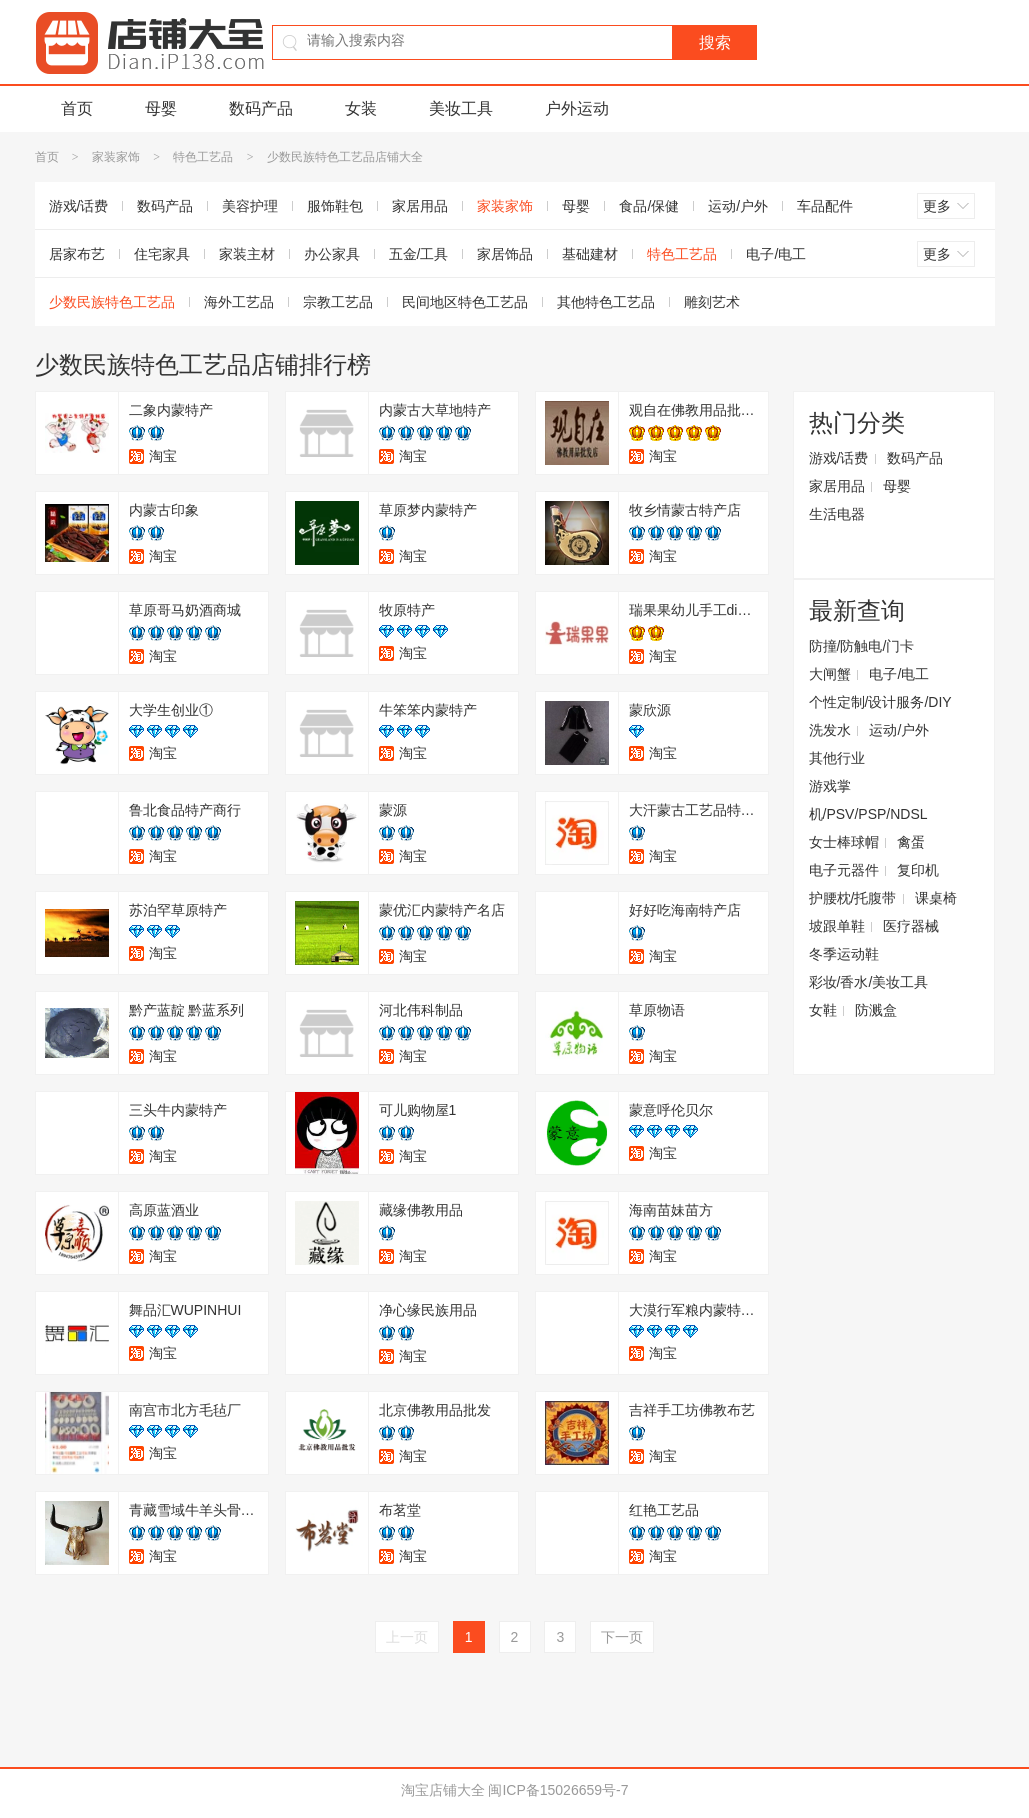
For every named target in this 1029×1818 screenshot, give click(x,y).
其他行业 (837, 758)
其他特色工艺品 (606, 302)
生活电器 (837, 514)
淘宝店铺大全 (443, 1790)
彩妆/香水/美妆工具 (869, 982)
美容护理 (250, 206)
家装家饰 (116, 157)
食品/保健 (649, 206)
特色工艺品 (203, 157)
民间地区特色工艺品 (465, 302)
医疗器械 (911, 926)
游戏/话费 (79, 206)
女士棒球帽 (844, 842)
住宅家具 (162, 254)
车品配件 (825, 206)
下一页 (622, 1637)
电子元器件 (844, 870)
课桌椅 (936, 898)
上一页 (407, 1637)
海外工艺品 (239, 302)
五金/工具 (419, 254)
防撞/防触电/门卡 (862, 646)
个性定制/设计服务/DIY (880, 702)
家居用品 (420, 206)
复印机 (918, 870)
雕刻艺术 (712, 302)
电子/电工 (776, 254)
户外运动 (577, 108)
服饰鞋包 (335, 206)
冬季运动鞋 (844, 954)
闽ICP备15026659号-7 (558, 1790)
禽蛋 (911, 842)
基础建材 (590, 254)
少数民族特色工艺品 (112, 302)
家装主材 (247, 254)
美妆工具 (461, 108)
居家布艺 (77, 254)
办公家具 (332, 254)
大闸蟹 (830, 674)
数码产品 (261, 108)
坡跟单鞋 (837, 926)
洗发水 (830, 730)
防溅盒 (876, 1010)
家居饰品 (505, 254)
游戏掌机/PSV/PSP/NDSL (868, 800)
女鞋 (823, 1010)
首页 (77, 108)
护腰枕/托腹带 (853, 898)
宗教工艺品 (338, 302)
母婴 (161, 108)
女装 (361, 108)
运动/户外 (738, 206)
